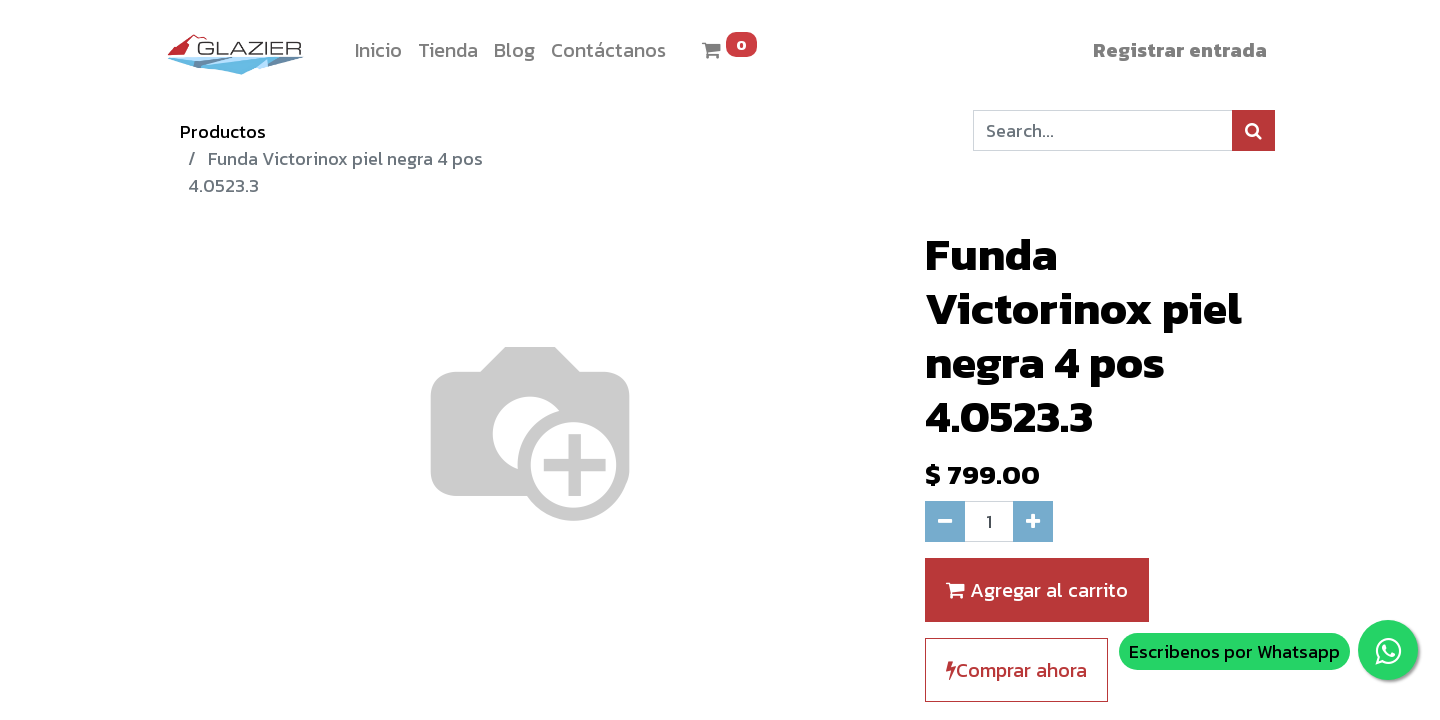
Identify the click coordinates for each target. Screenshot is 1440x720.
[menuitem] (378, 50)
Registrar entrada (1180, 50)
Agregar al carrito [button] (1037, 590)
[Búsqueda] (1253, 130)
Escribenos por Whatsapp (1234, 651)
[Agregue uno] (1033, 521)
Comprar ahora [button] (1016, 670)
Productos (223, 131)
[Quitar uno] (945, 521)
